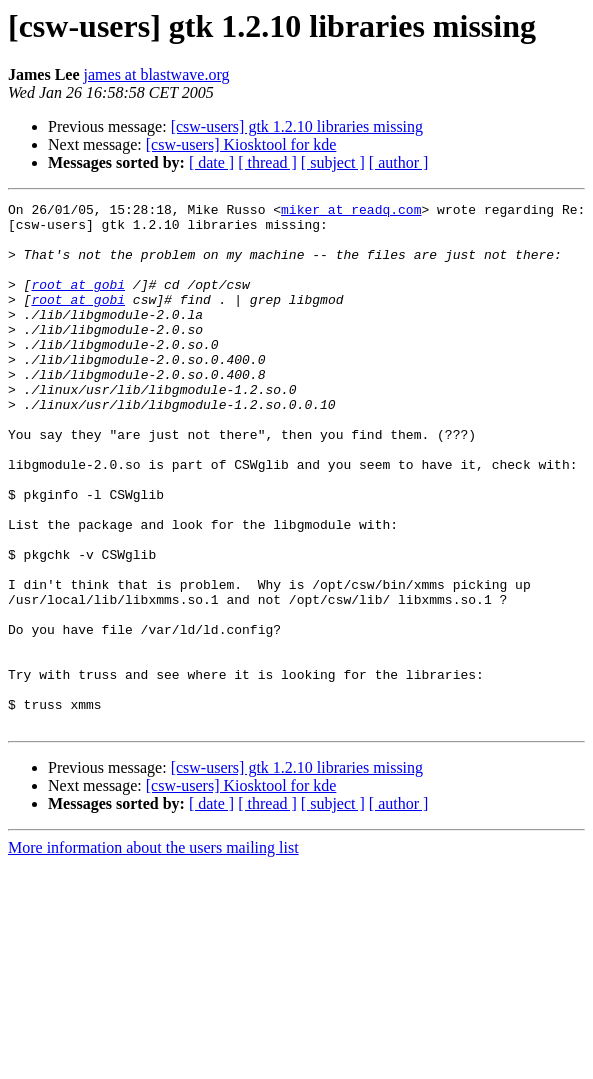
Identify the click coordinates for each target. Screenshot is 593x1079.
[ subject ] (333, 162)
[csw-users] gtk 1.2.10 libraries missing (297, 126)
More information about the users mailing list (153, 952)
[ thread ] (267, 162)
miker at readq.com (351, 212)
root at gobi (78, 302)
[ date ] (211, 162)
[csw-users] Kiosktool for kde (241, 144)
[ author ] (399, 162)
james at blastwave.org (157, 74)
